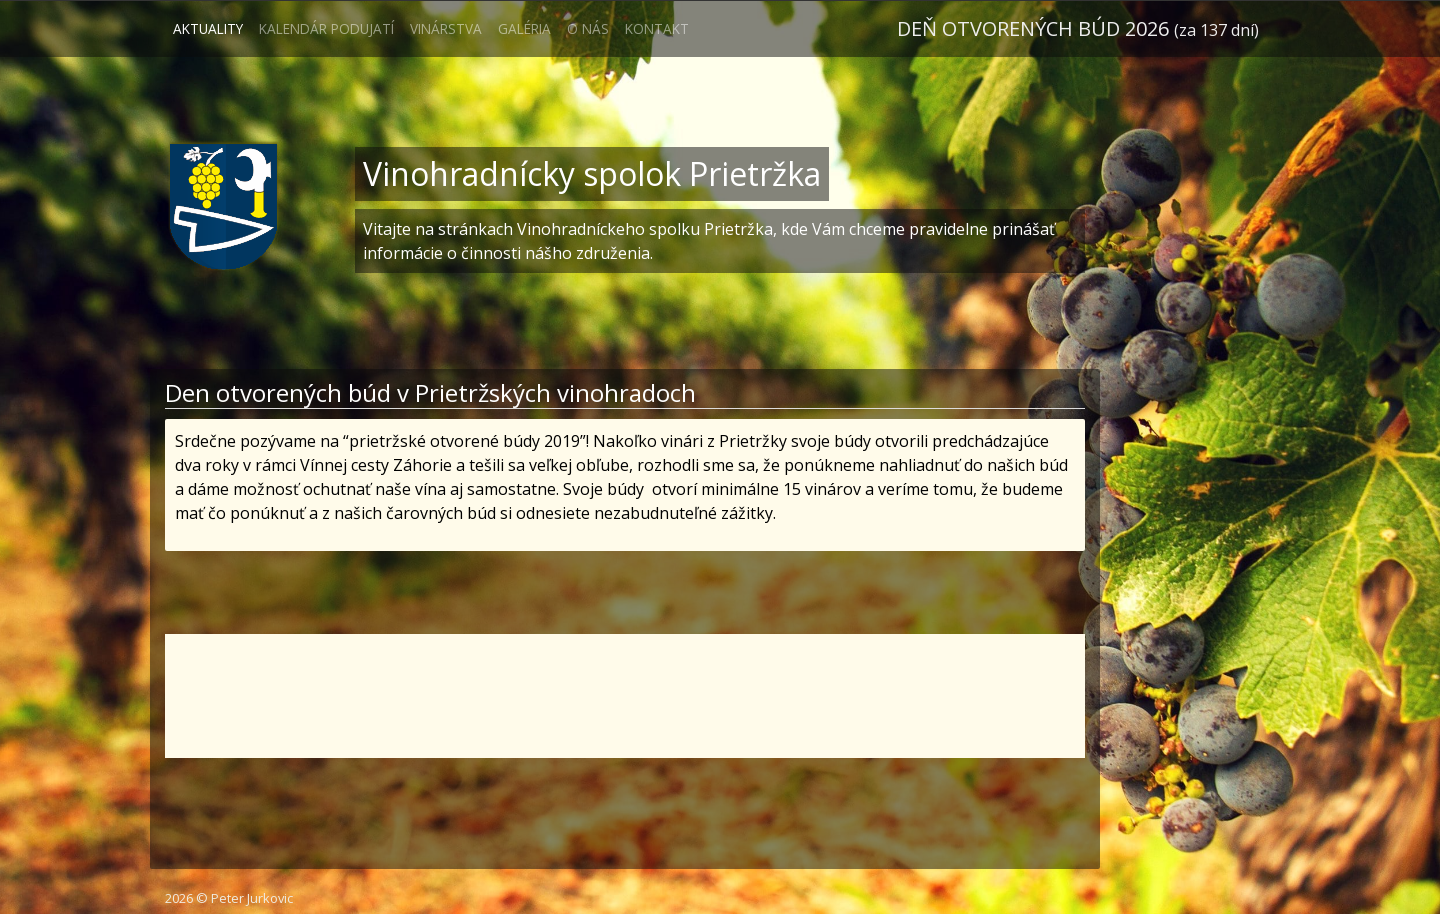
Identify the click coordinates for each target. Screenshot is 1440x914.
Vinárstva (446, 28)
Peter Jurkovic (252, 898)
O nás (588, 28)
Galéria (524, 28)
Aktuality (208, 28)
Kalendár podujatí (326, 28)
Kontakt (657, 28)
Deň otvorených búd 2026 (1078, 28)
